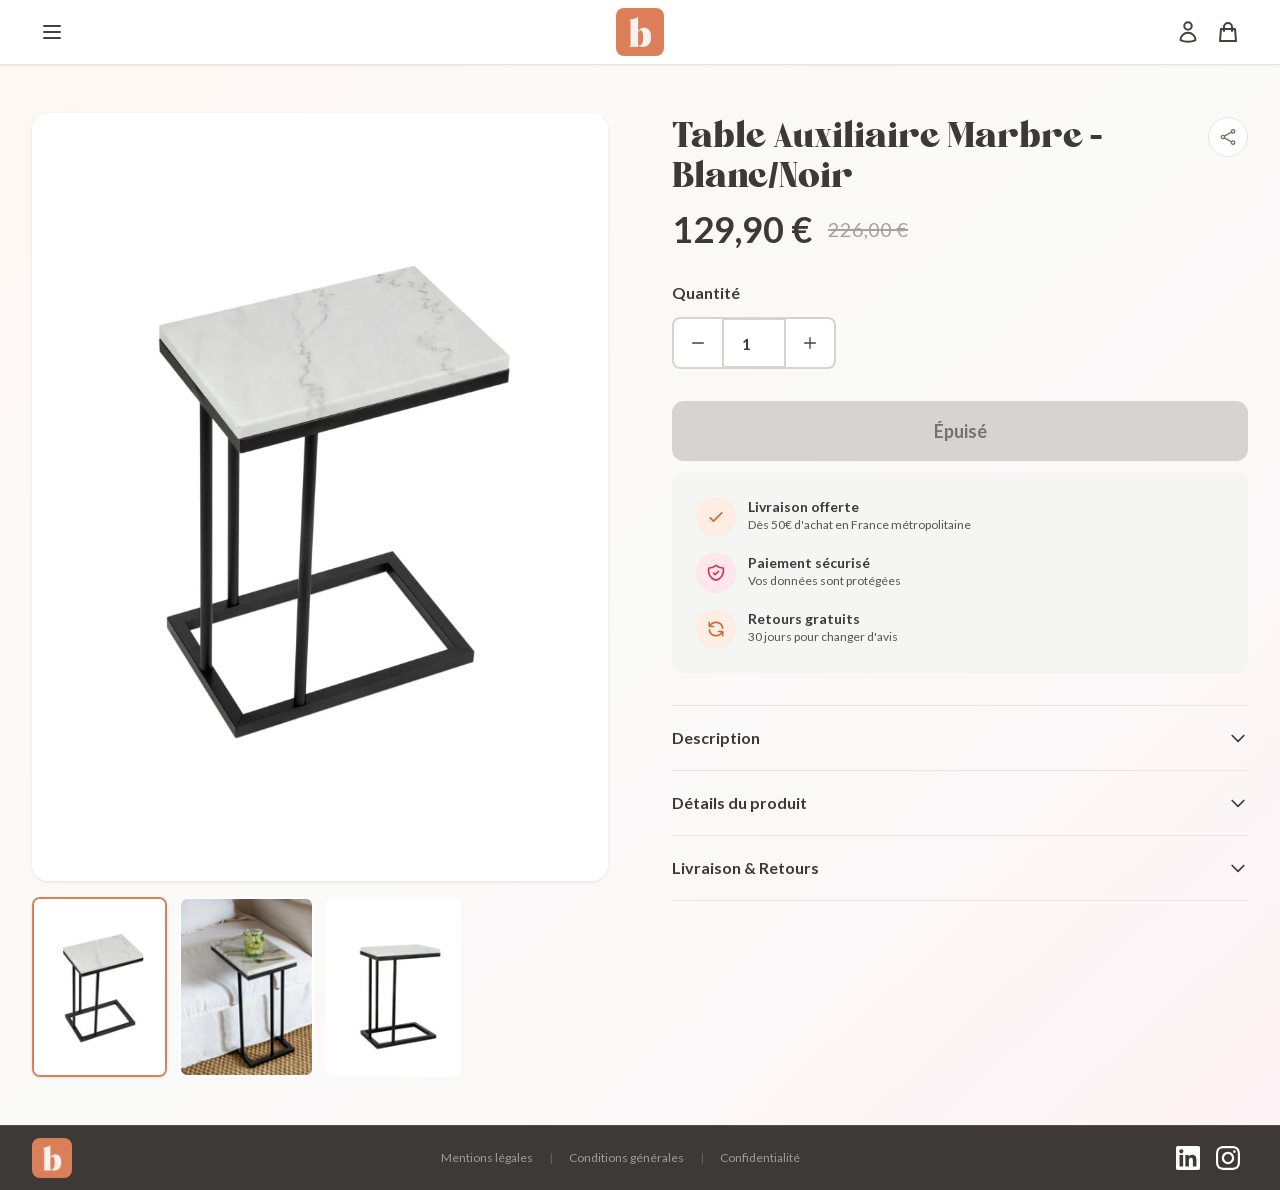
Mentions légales (487, 1157)
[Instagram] (1228, 1158)
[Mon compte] (1188, 32)
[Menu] (52, 32)
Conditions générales (626, 1157)
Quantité (706, 292)
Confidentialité (760, 1157)
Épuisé (960, 431)
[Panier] (1228, 32)
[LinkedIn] (1188, 1158)
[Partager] (1228, 137)
